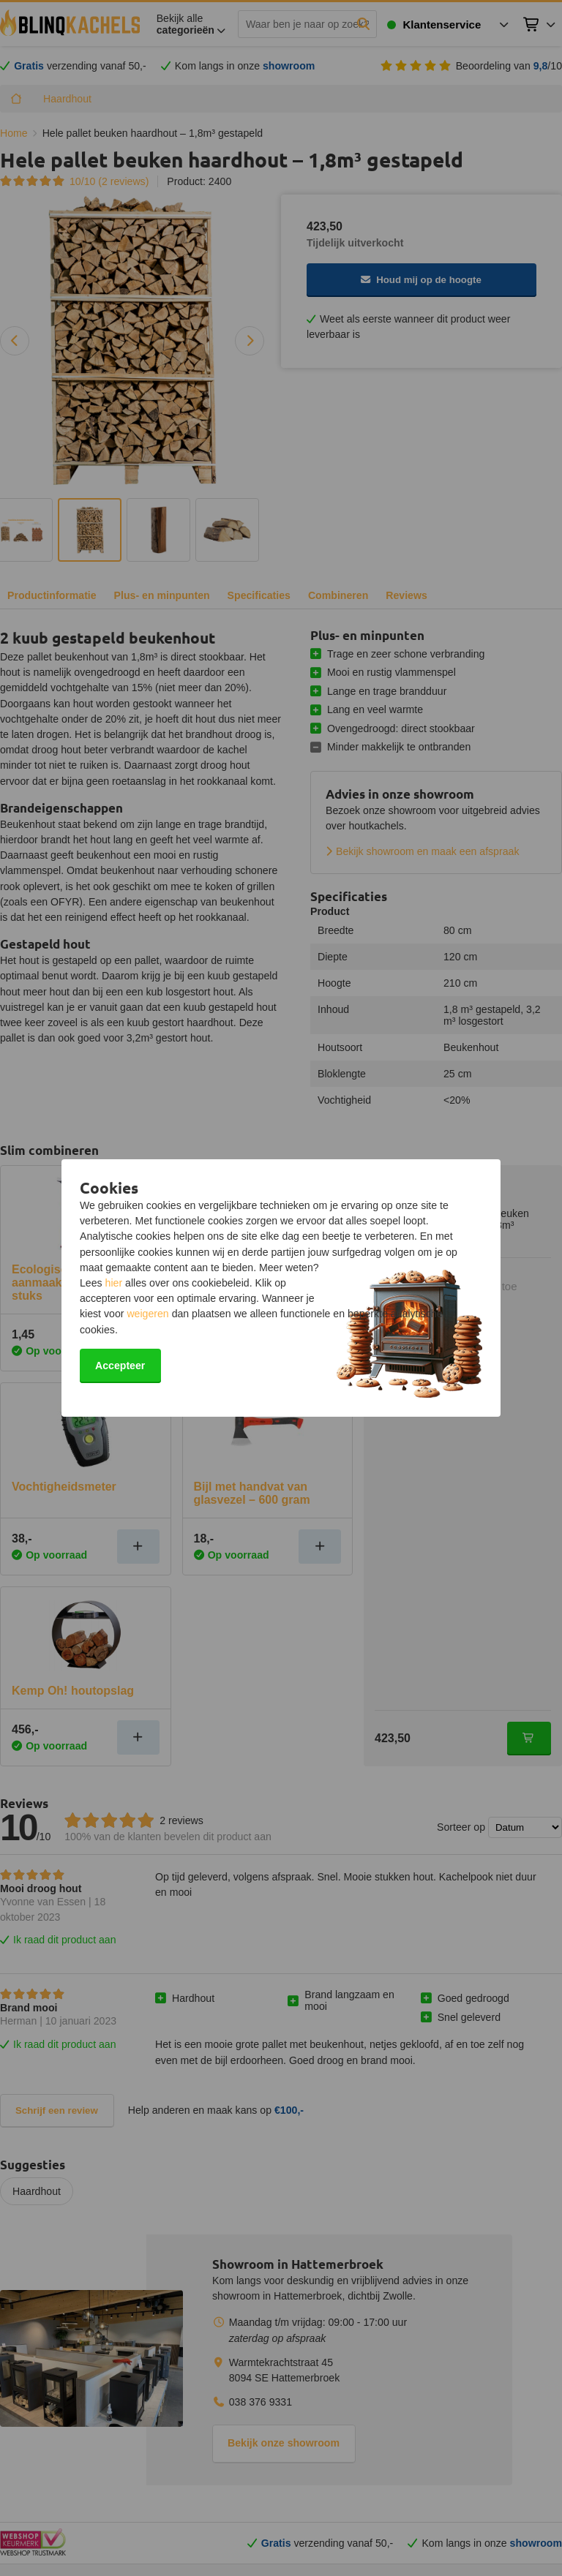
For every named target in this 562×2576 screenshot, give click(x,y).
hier (114, 1283)
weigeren (147, 1313)
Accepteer (120, 1365)
